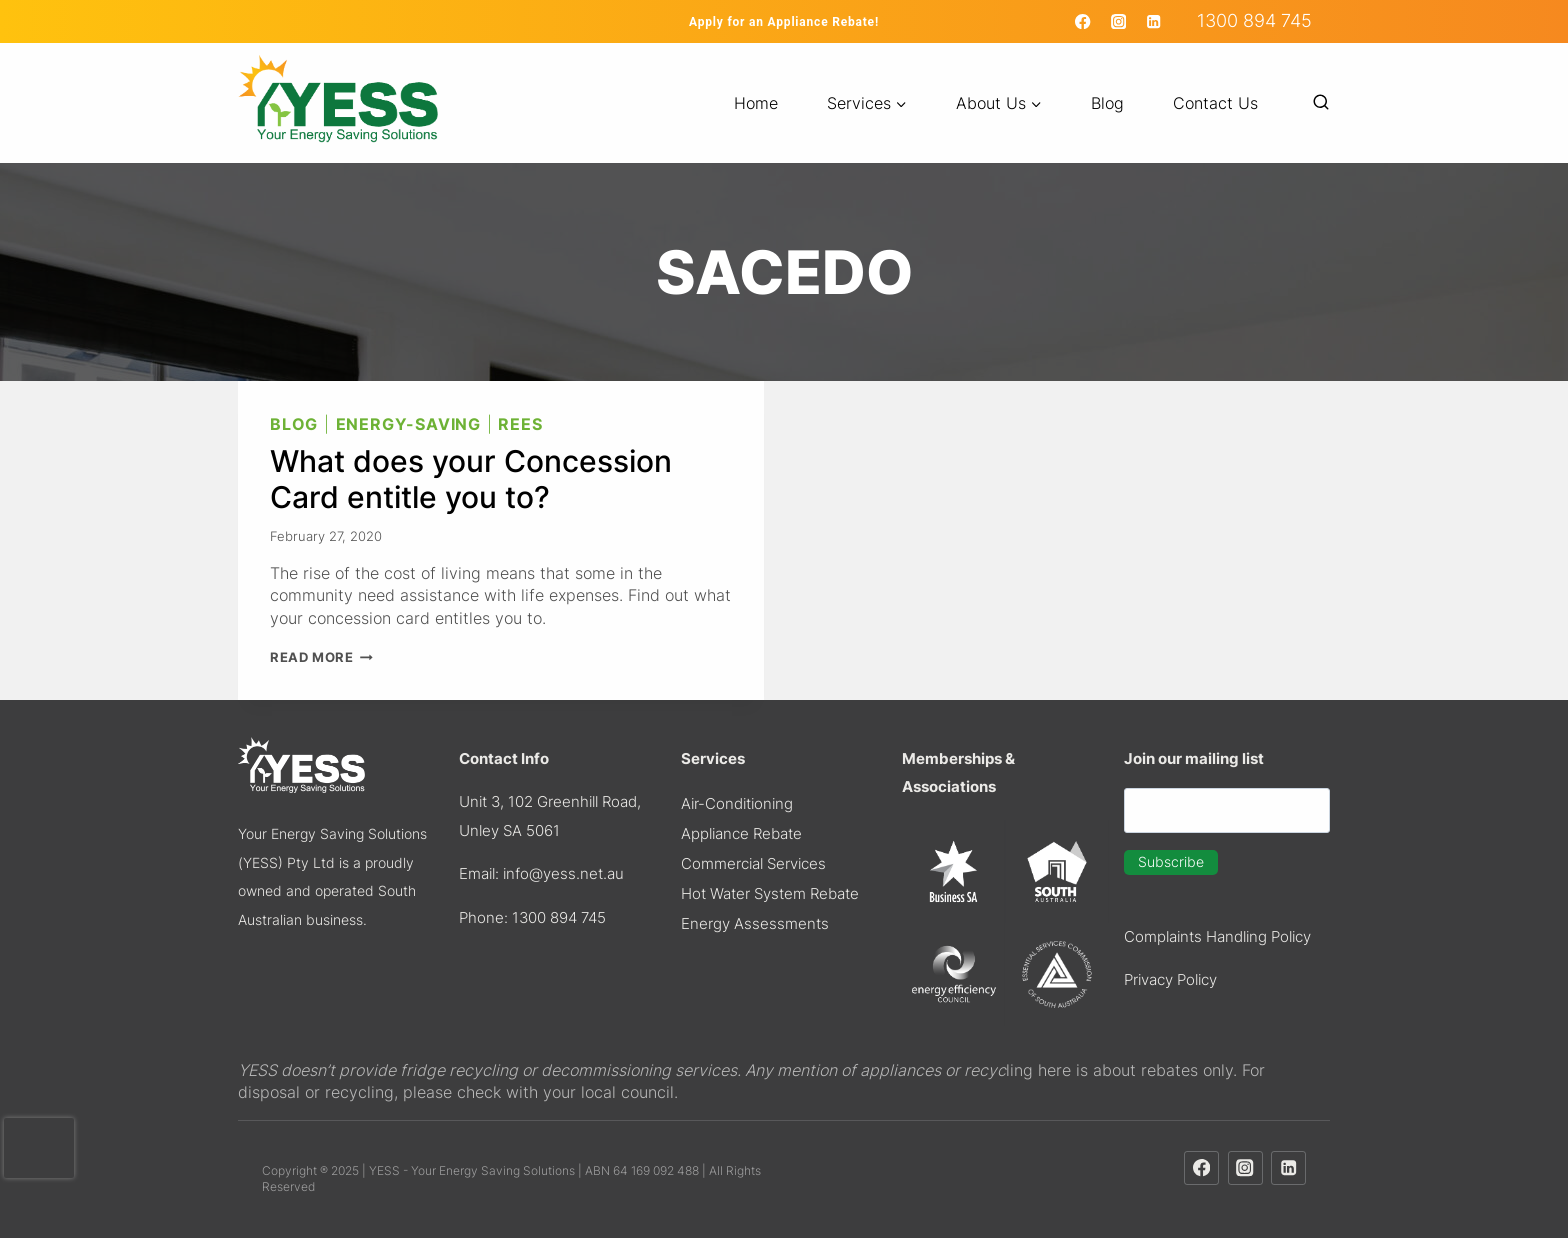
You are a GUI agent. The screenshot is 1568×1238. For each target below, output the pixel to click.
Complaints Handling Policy (1217, 936)
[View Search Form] (1311, 103)
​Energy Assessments (755, 923)
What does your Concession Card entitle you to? (471, 479)
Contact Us (1215, 103)
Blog (1107, 103)
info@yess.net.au (563, 873)
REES (520, 424)
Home (756, 103)
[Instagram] (1118, 21)
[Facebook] (1083, 21)
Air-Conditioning (737, 803)
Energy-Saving (408, 424)
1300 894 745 (1254, 20)
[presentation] (39, 1148)
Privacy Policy (1170, 979)
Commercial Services (753, 863)
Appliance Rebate (741, 833)
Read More (321, 657)
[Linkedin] (1153, 21)
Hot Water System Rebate (770, 893)
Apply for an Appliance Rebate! (784, 22)
